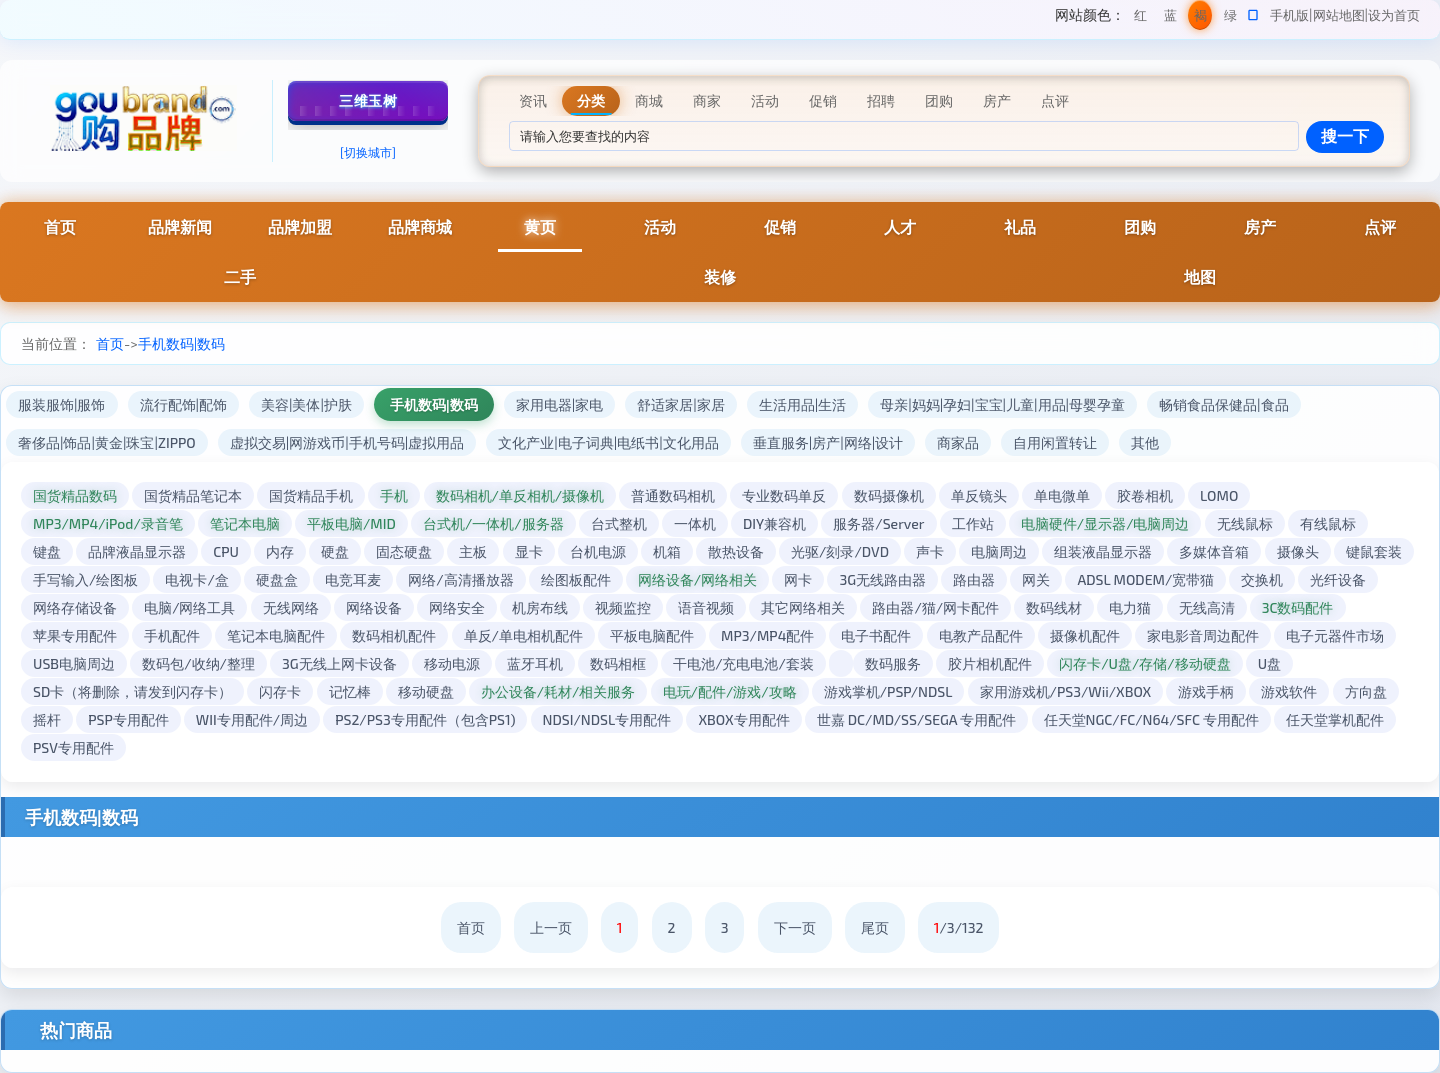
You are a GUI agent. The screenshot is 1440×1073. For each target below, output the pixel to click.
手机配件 (172, 635)
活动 (660, 226)
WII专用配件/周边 (252, 719)
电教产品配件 (981, 635)
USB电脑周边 (74, 663)
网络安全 (457, 607)
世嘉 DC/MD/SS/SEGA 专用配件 (917, 719)
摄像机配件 (1085, 635)
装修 (720, 276)
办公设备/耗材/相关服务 (558, 691)
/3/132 (959, 927)
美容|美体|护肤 (306, 404)
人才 (900, 226)
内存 (280, 551)
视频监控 (623, 607)
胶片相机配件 (990, 663)
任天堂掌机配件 (1335, 719)
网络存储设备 (75, 607)
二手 (240, 276)
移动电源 (452, 663)
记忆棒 (350, 691)
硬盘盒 (277, 579)
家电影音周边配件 (1203, 635)
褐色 (1200, 18)
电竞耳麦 (353, 579)
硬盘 (335, 551)
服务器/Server (878, 523)
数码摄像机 (889, 495)
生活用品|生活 (803, 404)
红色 (1140, 18)
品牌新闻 (180, 226)
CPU (226, 551)
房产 (1260, 226)
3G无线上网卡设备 (339, 663)
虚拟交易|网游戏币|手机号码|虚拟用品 (347, 442)
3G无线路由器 (882, 579)
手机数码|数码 (181, 343)
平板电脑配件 (652, 635)
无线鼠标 (1245, 523)
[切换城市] (368, 152)
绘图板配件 (576, 579)
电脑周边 (999, 551)
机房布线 (540, 607)
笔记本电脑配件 (276, 635)
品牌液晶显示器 (137, 551)
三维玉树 (368, 100)
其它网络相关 (803, 607)
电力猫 (1130, 607)
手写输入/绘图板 (85, 579)
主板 (473, 551)
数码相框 (618, 663)
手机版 (1289, 15)
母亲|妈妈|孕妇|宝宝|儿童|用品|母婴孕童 (1002, 404)
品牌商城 (420, 226)
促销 (780, 226)
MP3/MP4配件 (767, 635)
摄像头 (1298, 551)
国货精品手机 (311, 495)
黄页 (540, 226)
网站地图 (1339, 15)
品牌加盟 (300, 226)
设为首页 (1394, 15)
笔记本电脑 (245, 523)
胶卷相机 (1145, 495)
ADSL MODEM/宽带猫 (1145, 579)
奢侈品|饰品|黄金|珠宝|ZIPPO (107, 442)
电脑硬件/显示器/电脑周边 (1105, 523)
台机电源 (598, 551)
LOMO (1219, 495)
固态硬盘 (404, 551)
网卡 (798, 579)
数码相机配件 (394, 635)
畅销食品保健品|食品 (1224, 404)
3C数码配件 (1298, 607)
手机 (394, 495)
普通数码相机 (673, 495)
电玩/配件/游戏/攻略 (730, 691)
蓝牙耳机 (535, 663)
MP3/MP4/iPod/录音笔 (108, 523)
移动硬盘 (426, 691)
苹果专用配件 (75, 635)
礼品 (1020, 226)
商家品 (958, 442)
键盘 (47, 551)
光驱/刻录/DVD (840, 551)
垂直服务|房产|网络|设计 (828, 442)
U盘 (1269, 663)
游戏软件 (1289, 691)
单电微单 (1062, 495)
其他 (1145, 442)
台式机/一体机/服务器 (493, 523)
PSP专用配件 (128, 719)
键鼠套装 (1374, 551)
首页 (60, 226)
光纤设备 (1338, 579)
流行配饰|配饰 (184, 404)
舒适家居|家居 (681, 404)
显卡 (529, 551)
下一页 (795, 927)
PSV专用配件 (73, 747)
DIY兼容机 (774, 523)
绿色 (1230, 18)
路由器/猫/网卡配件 (935, 607)
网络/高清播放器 (460, 579)
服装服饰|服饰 (62, 404)
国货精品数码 (75, 495)
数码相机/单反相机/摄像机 (520, 495)
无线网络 (291, 607)
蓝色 (1170, 18)
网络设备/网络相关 (697, 579)
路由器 (974, 579)
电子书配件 (876, 635)
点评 (1380, 226)
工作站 (973, 523)
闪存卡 (280, 691)
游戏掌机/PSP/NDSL (888, 691)
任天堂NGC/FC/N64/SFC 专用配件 (1152, 719)
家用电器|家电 (560, 404)
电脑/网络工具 (189, 607)
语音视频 (706, 607)
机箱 (667, 551)
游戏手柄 (1206, 691)
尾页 (875, 927)
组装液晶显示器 (1103, 551)
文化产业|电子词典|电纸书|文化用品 (608, 442)
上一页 (551, 927)
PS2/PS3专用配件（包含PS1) (425, 719)
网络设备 (374, 607)
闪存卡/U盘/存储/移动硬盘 (1144, 663)
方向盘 (1366, 691)
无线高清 (1207, 607)
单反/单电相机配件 (523, 635)
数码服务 (893, 663)
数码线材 (1054, 607)
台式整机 (619, 523)
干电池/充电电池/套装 (743, 663)
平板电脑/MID (351, 523)
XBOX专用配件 (743, 719)
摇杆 (47, 719)
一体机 (695, 523)
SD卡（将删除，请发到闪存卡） (132, 691)
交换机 (1262, 579)
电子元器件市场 (1335, 635)
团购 (1140, 226)
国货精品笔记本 (193, 495)
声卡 (930, 551)
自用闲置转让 (1055, 442)
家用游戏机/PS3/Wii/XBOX (1066, 691)
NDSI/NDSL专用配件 (607, 719)
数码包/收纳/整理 (198, 663)
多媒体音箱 (1214, 551)
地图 (1200, 276)
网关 (1036, 579)
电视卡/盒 (196, 579)
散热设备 (736, 551)
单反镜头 (979, 495)
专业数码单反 (784, 495)
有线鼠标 (1328, 523)
